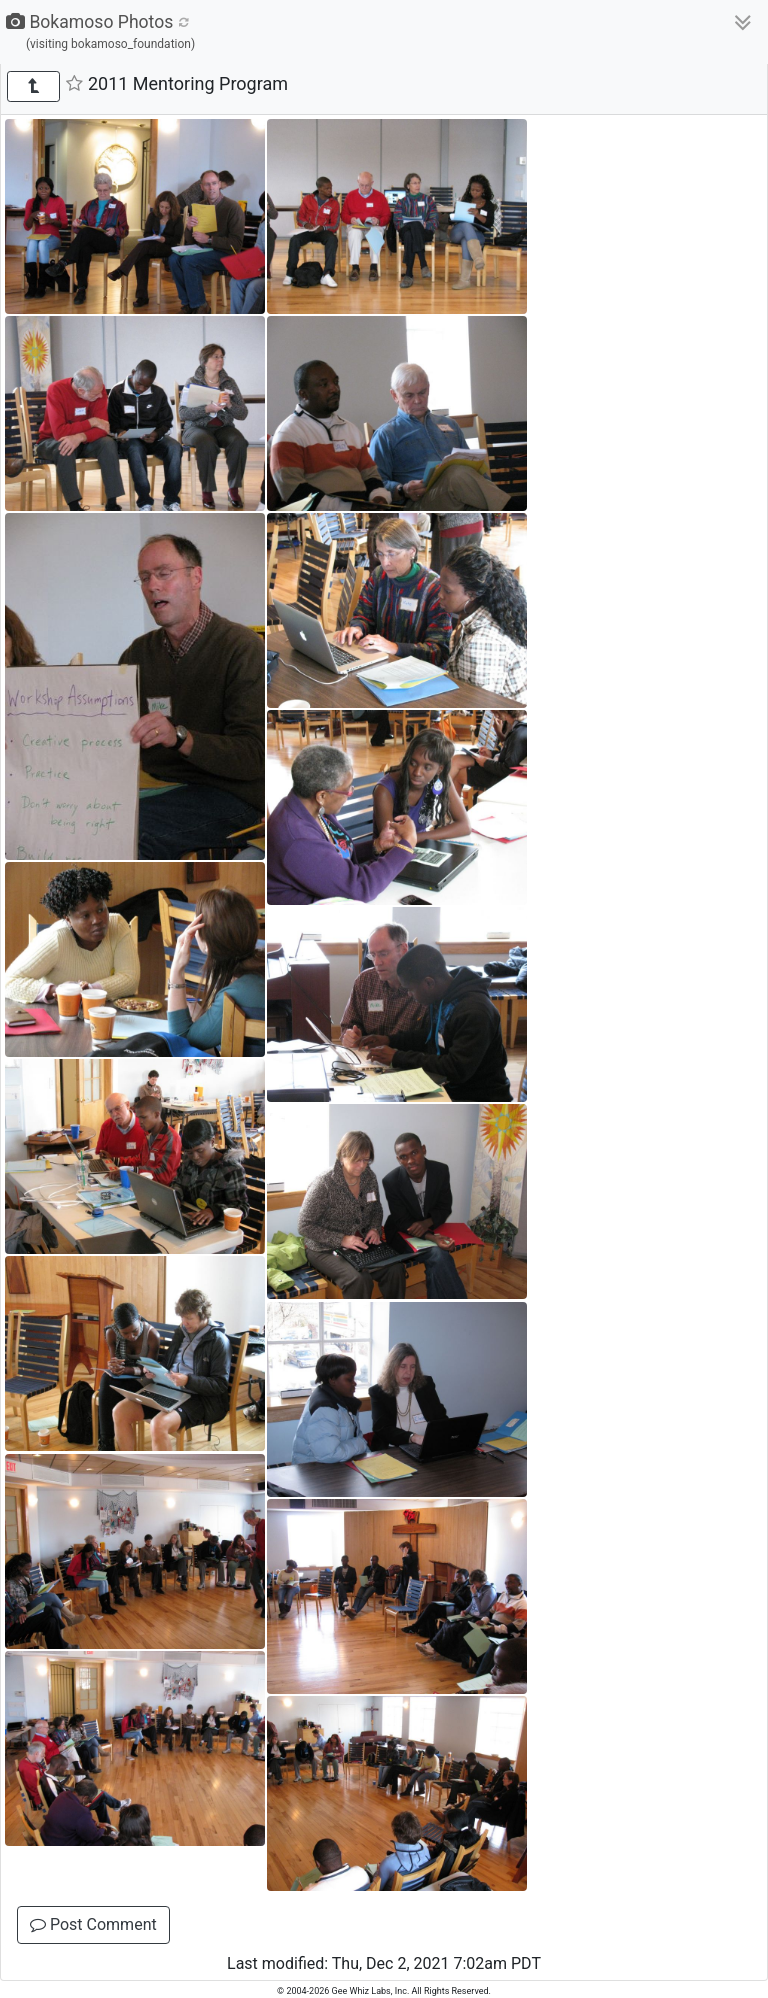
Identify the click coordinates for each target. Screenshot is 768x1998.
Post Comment (93, 1924)
